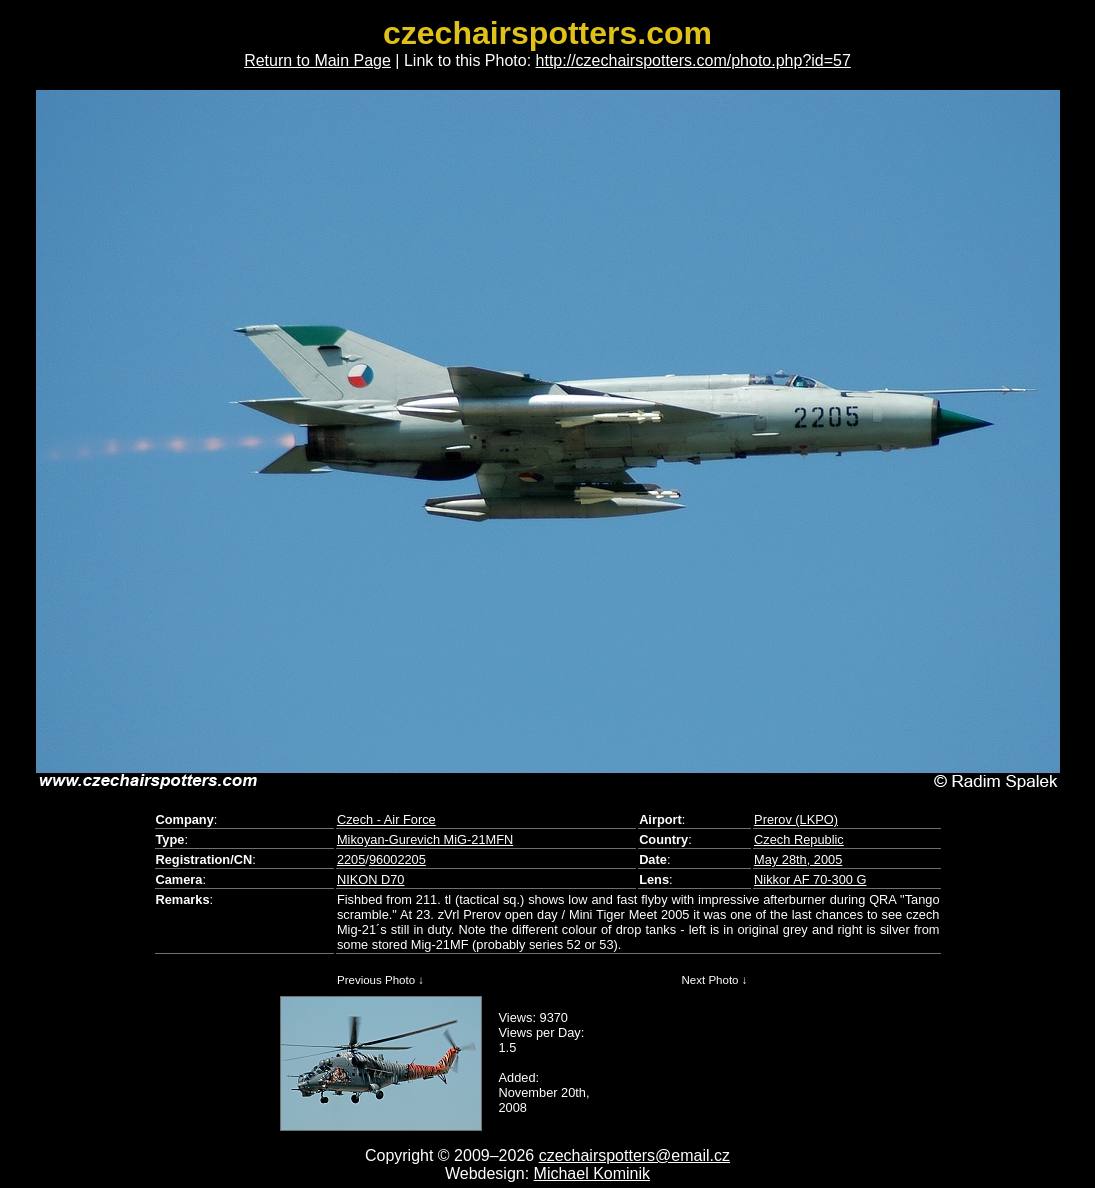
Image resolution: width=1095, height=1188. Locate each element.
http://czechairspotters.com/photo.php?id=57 (693, 60)
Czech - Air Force (386, 819)
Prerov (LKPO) (796, 819)
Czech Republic (799, 839)
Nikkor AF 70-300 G (810, 879)
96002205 (397, 859)
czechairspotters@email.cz (634, 1155)
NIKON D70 (371, 879)
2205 (351, 859)
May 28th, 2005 (798, 859)
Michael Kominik (592, 1173)
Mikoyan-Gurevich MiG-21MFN (425, 839)
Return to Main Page (317, 60)
